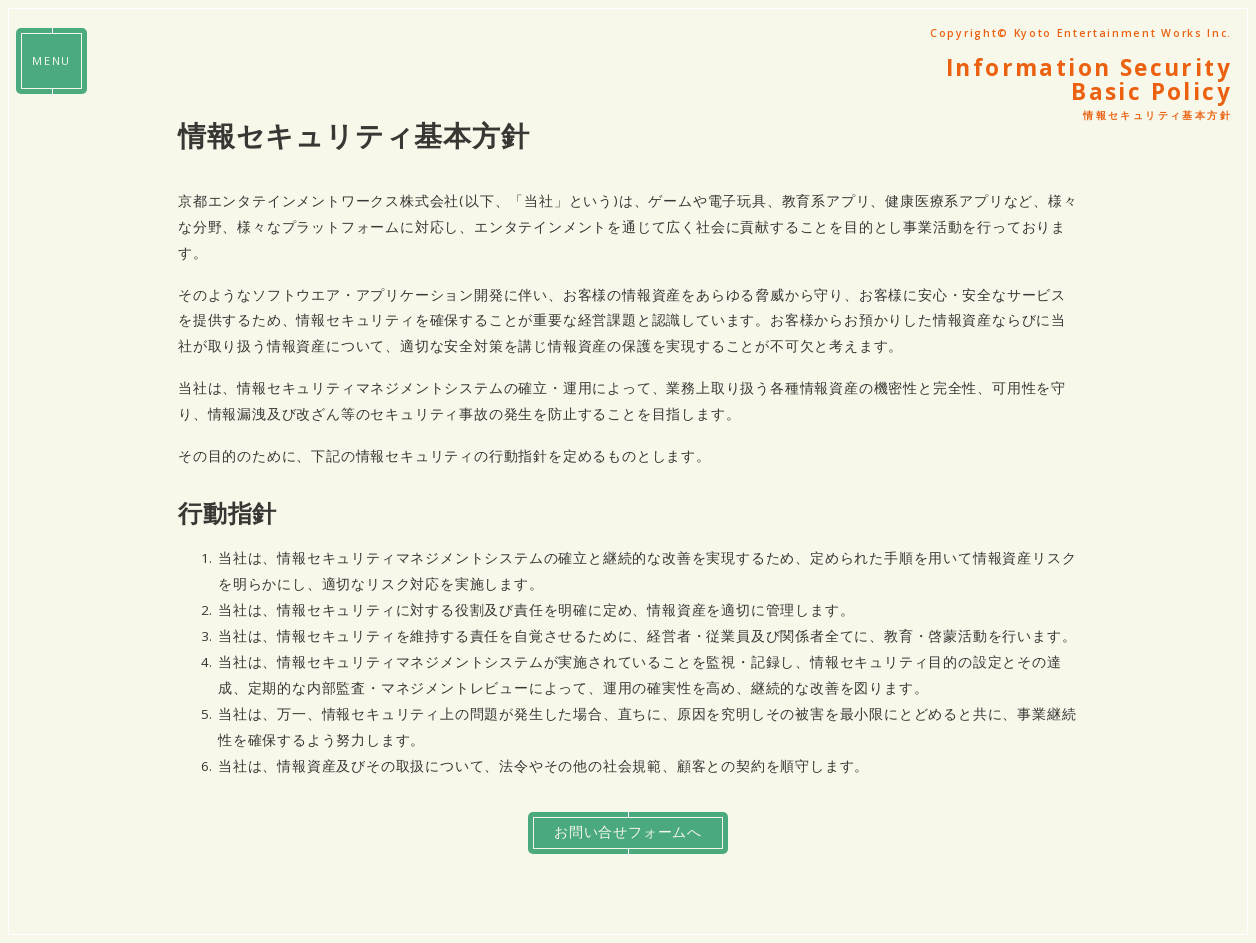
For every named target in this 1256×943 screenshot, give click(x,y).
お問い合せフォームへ (628, 834)
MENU (51, 62)
